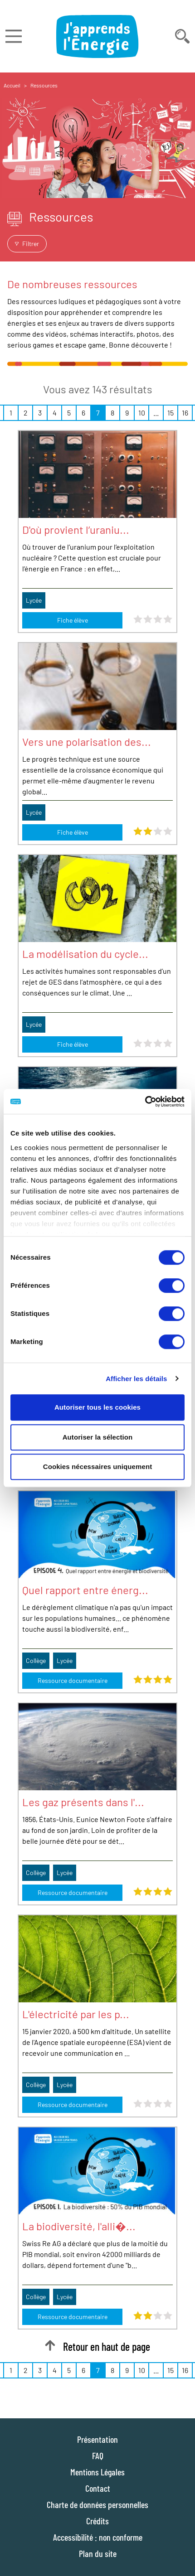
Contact (97, 2488)
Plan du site (98, 2553)
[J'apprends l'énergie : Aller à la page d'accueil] (97, 36)
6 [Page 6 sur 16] (83, 412)
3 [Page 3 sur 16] (40, 412)
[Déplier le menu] (13, 36)
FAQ (97, 2455)
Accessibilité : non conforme (97, 2537)
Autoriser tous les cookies (97, 1407)
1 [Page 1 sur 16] (11, 412)
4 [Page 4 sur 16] (55, 412)
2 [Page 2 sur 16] (26, 412)
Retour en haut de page (97, 2346)
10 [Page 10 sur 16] (141, 412)
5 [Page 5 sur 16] (69, 412)
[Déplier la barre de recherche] (182, 36)
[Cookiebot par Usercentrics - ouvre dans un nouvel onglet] (145, 1101)
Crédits (97, 2520)
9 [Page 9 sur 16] (127, 412)
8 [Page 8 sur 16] (112, 412)
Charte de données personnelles (97, 2504)
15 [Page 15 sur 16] (170, 412)
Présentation (97, 2439)
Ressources (44, 85)
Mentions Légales (97, 2471)
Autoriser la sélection (98, 1437)
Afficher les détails (136, 1378)
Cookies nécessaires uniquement (97, 1466)
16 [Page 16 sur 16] (185, 412)
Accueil (12, 85)
